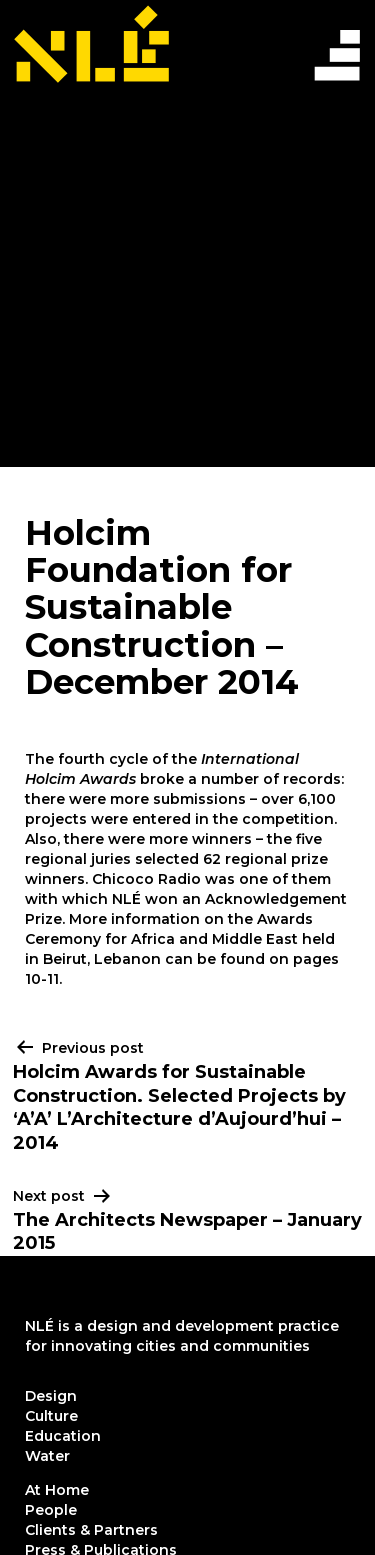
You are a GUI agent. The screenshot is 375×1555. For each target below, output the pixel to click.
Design (51, 1396)
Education (63, 1436)
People (51, 1510)
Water (47, 1456)
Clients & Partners (91, 1530)
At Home (57, 1490)
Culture (51, 1416)
